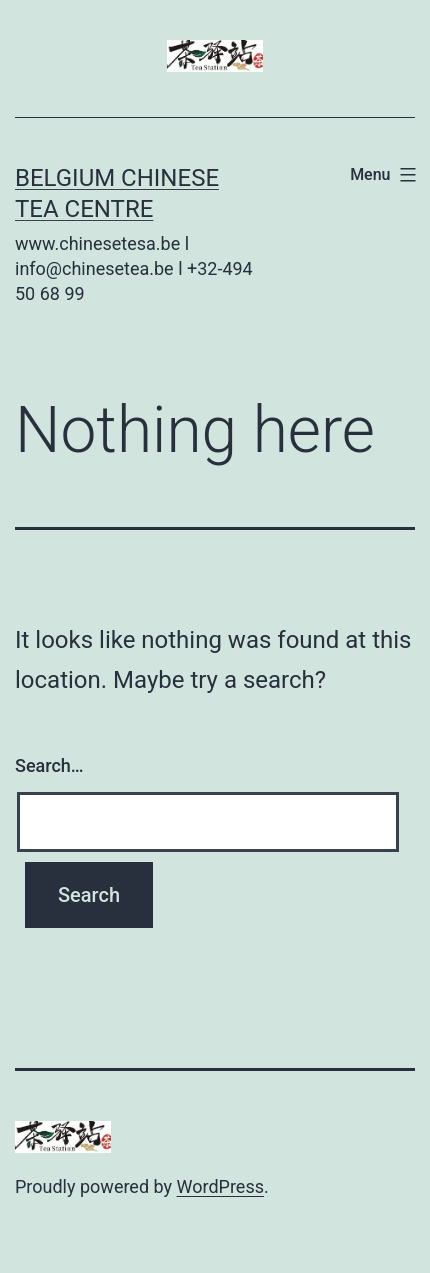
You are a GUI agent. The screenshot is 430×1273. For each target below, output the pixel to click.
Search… (49, 765)
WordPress (220, 1186)
